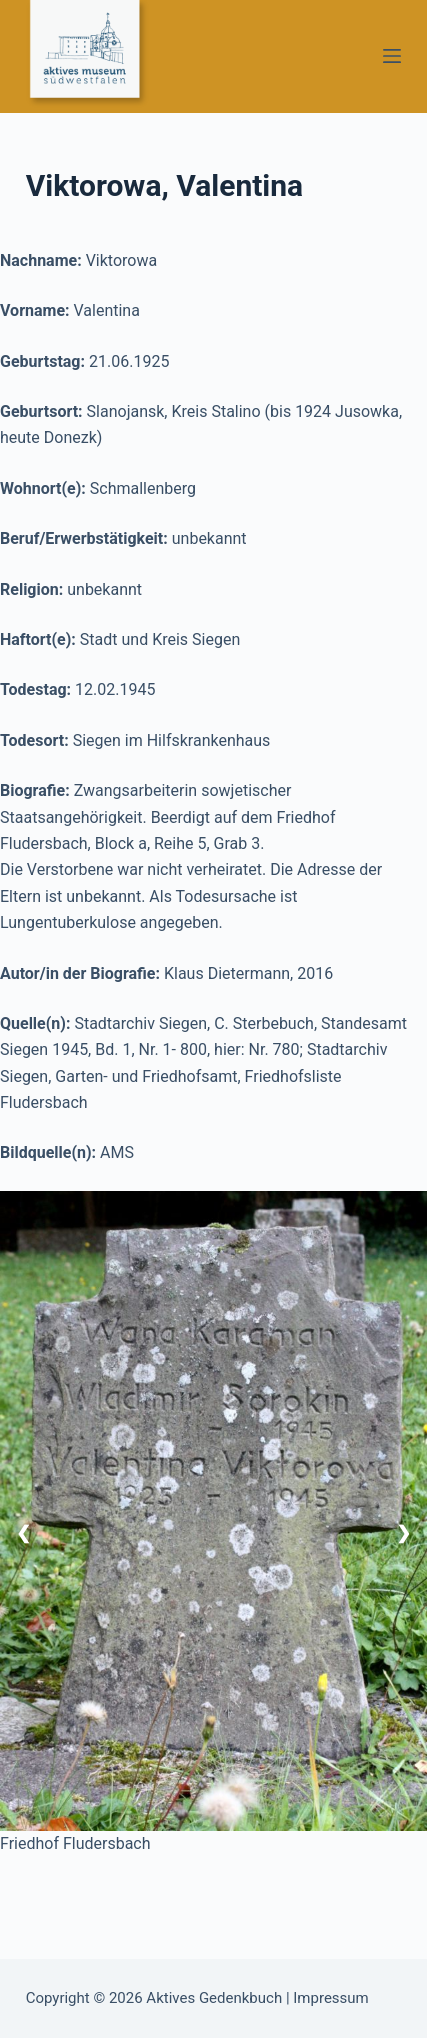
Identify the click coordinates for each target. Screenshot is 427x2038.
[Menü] (392, 56)
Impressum (330, 1998)
